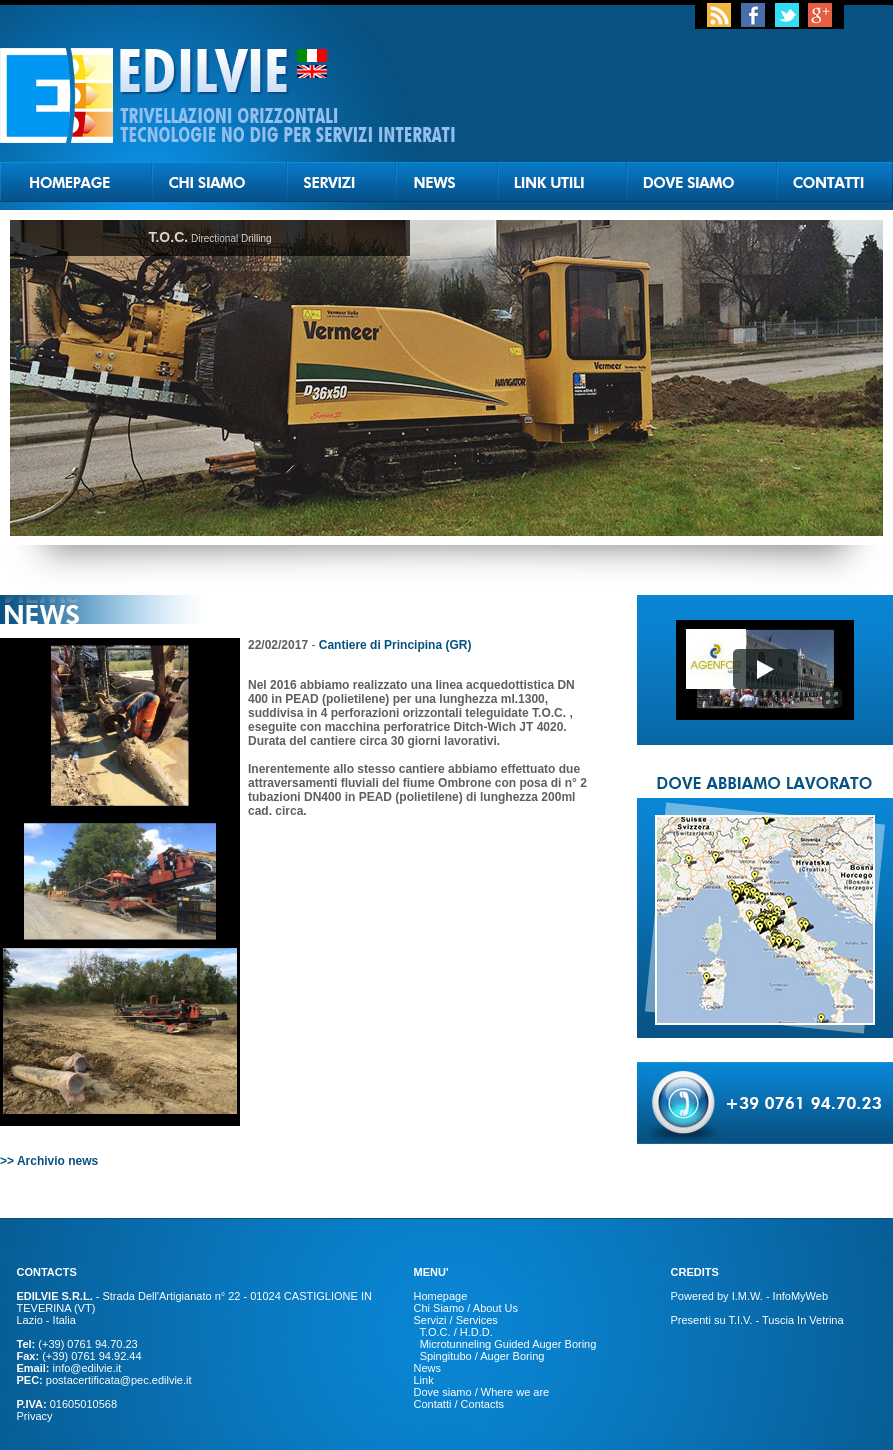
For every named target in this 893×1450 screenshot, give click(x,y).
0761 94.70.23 (102, 1344)
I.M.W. (747, 1296)
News (428, 1368)
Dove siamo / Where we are (482, 1392)
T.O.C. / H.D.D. (455, 1332)
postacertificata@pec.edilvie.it (119, 1380)
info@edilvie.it (87, 1368)
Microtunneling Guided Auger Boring (508, 1344)
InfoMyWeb (800, 1296)
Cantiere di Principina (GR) (395, 645)
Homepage (441, 1296)
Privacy (35, 1416)
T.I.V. (740, 1320)
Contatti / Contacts (459, 1404)
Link (424, 1380)
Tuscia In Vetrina (801, 1320)
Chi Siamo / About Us (466, 1308)
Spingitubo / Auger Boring (482, 1356)
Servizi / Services (456, 1320)
